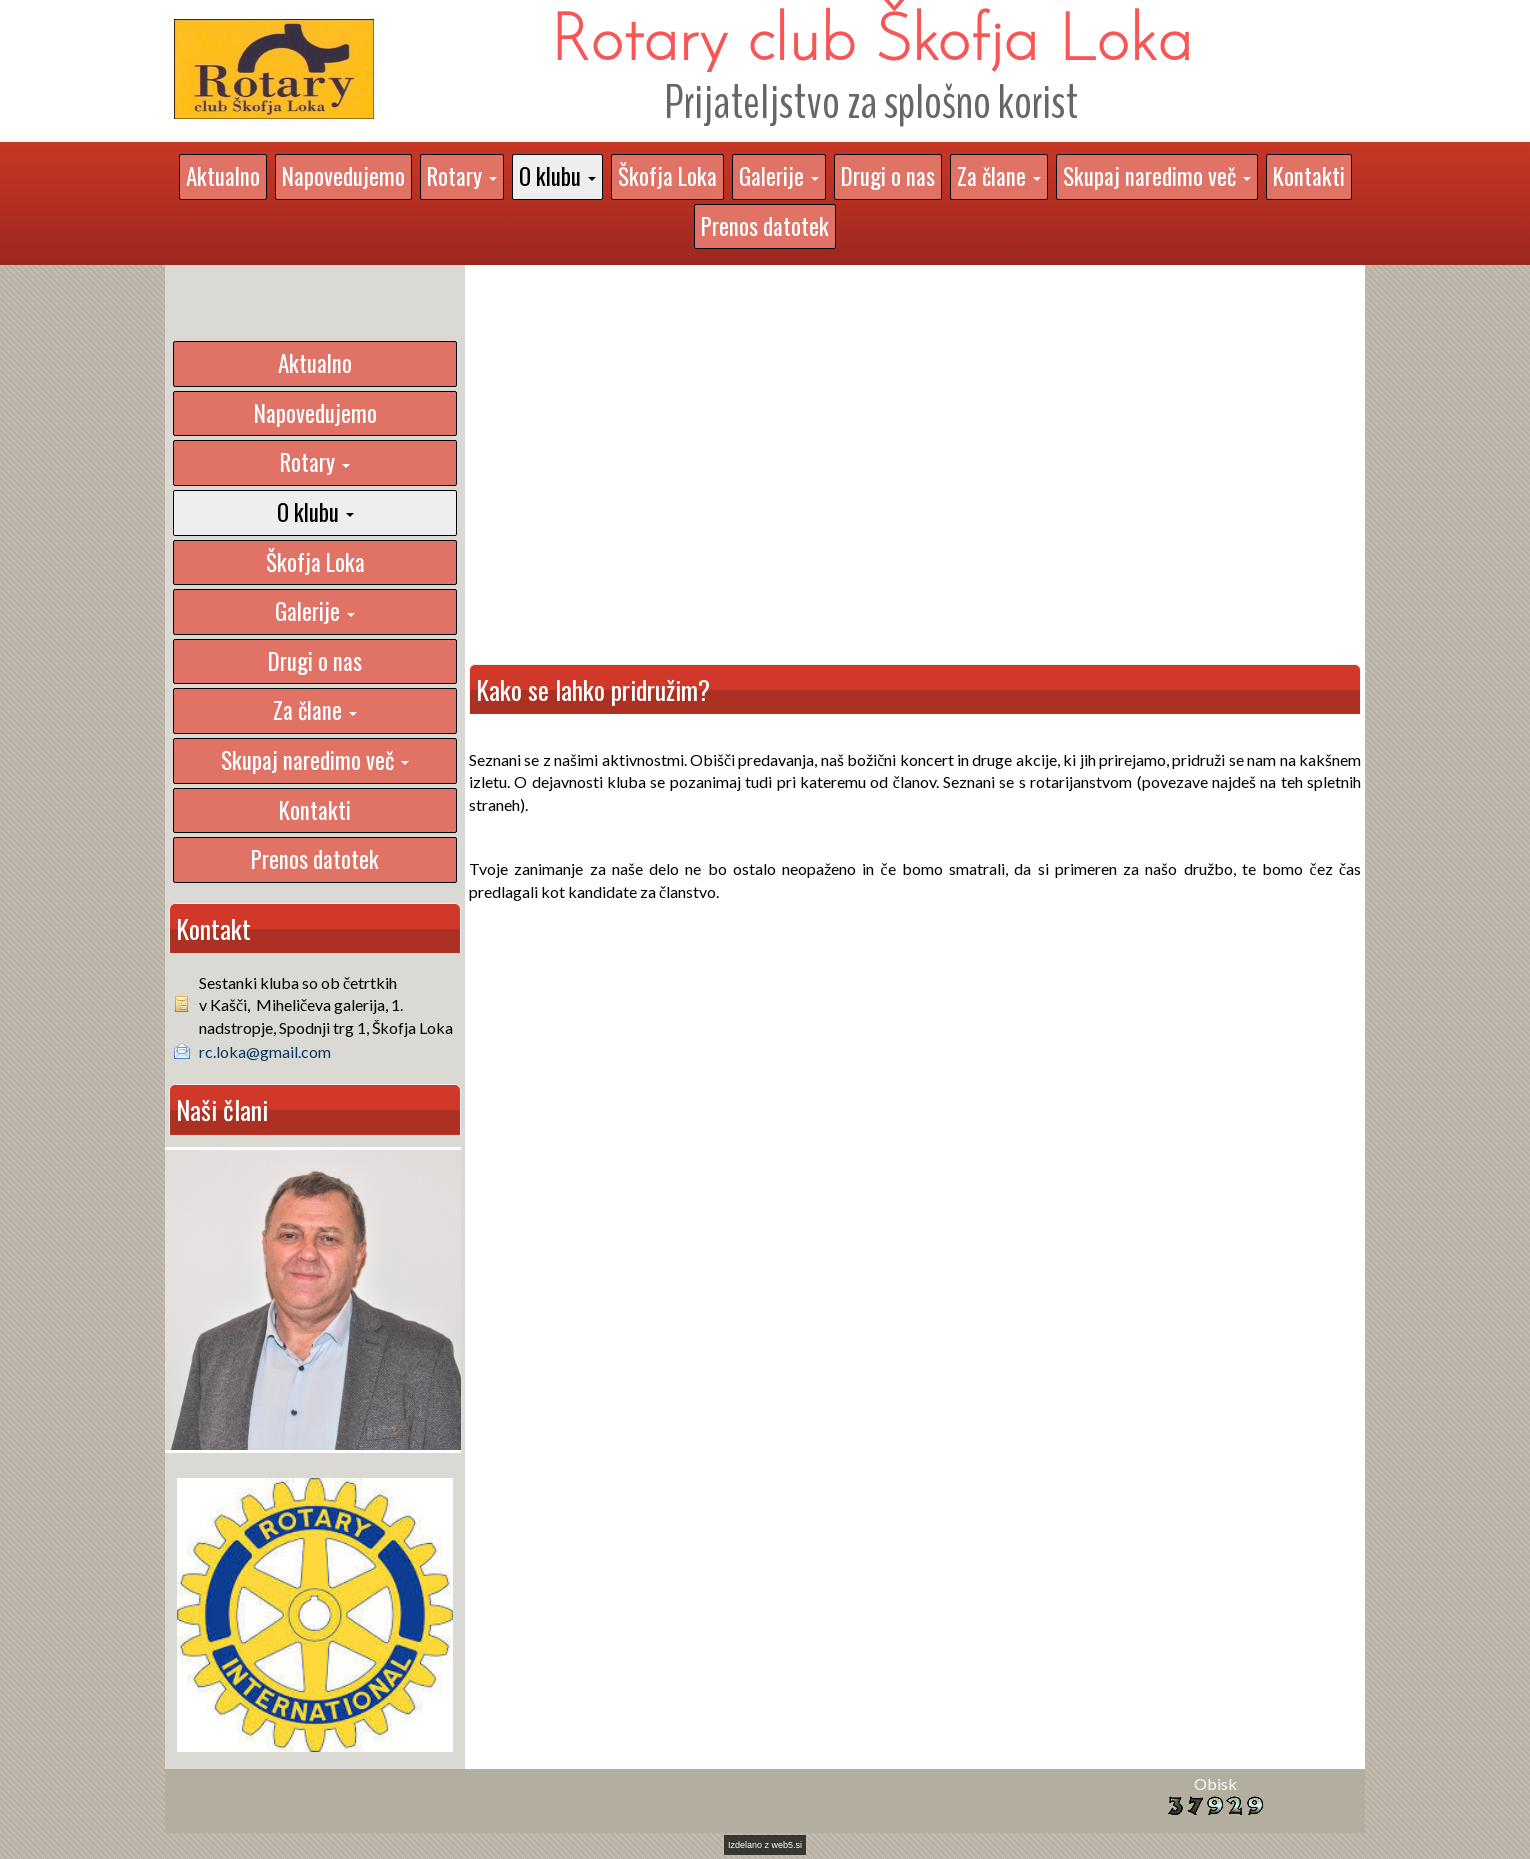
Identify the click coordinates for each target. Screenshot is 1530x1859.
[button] (462, 177)
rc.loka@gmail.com (265, 1051)
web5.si (787, 1845)
